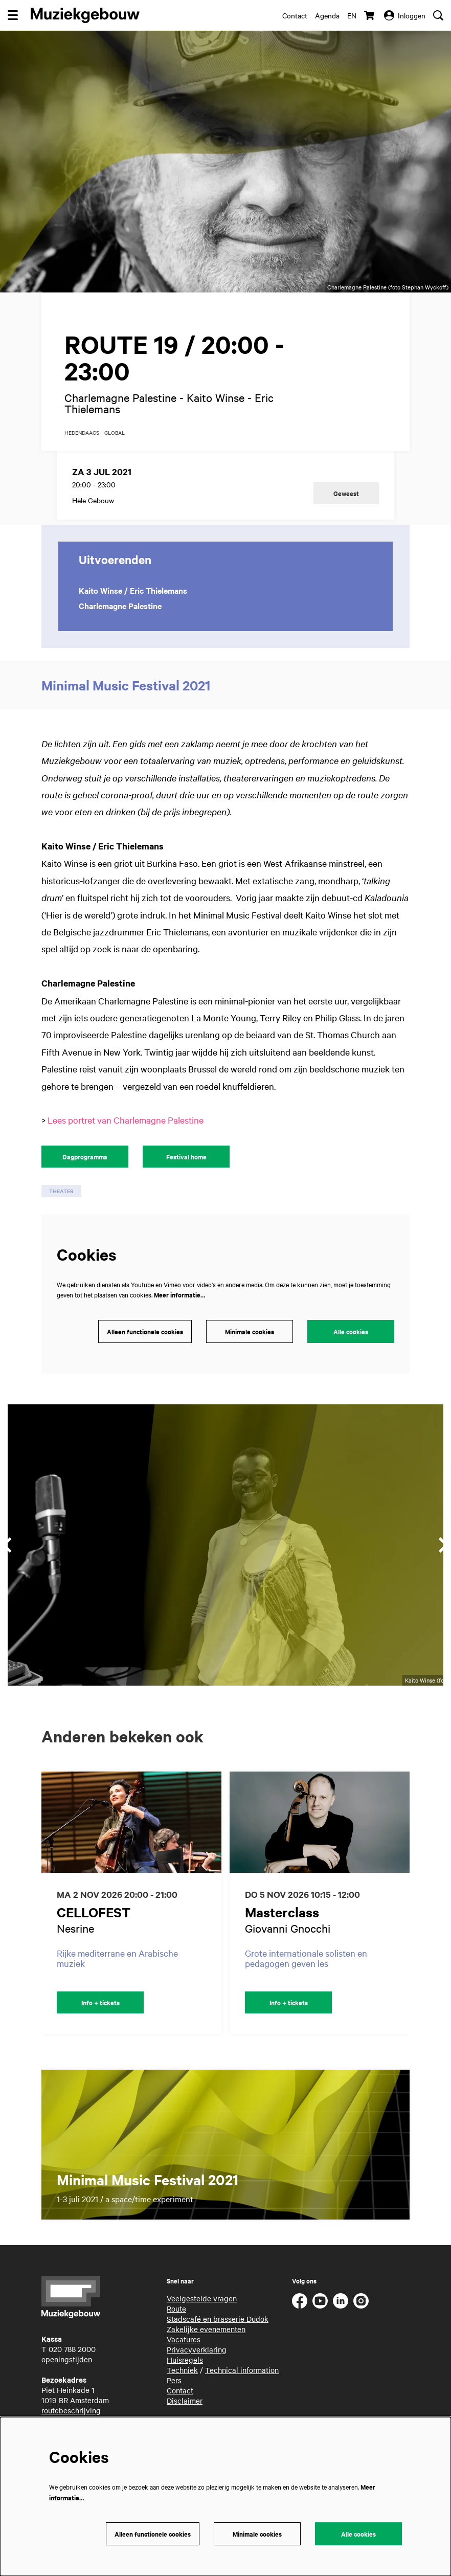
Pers (174, 2394)
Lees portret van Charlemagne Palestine (126, 1134)
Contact (294, 15)
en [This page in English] (351, 15)
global (114, 447)
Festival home (186, 1171)
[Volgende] (412, 1917)
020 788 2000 (72, 2364)
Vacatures (183, 2353)
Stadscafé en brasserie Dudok (217, 2333)
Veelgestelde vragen (202, 2313)
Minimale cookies (249, 1346)
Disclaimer (184, 2415)
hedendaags (81, 447)
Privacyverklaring (197, 2364)
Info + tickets (100, 2017)
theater (61, 1205)
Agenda (327, 15)
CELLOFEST (93, 1926)
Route (176, 2323)
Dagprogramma (84, 1171)
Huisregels (185, 2374)
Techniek (182, 2384)
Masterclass (282, 1926)
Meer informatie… (179, 1309)
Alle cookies (350, 1346)
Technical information (242, 2384)
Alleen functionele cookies (145, 1346)
